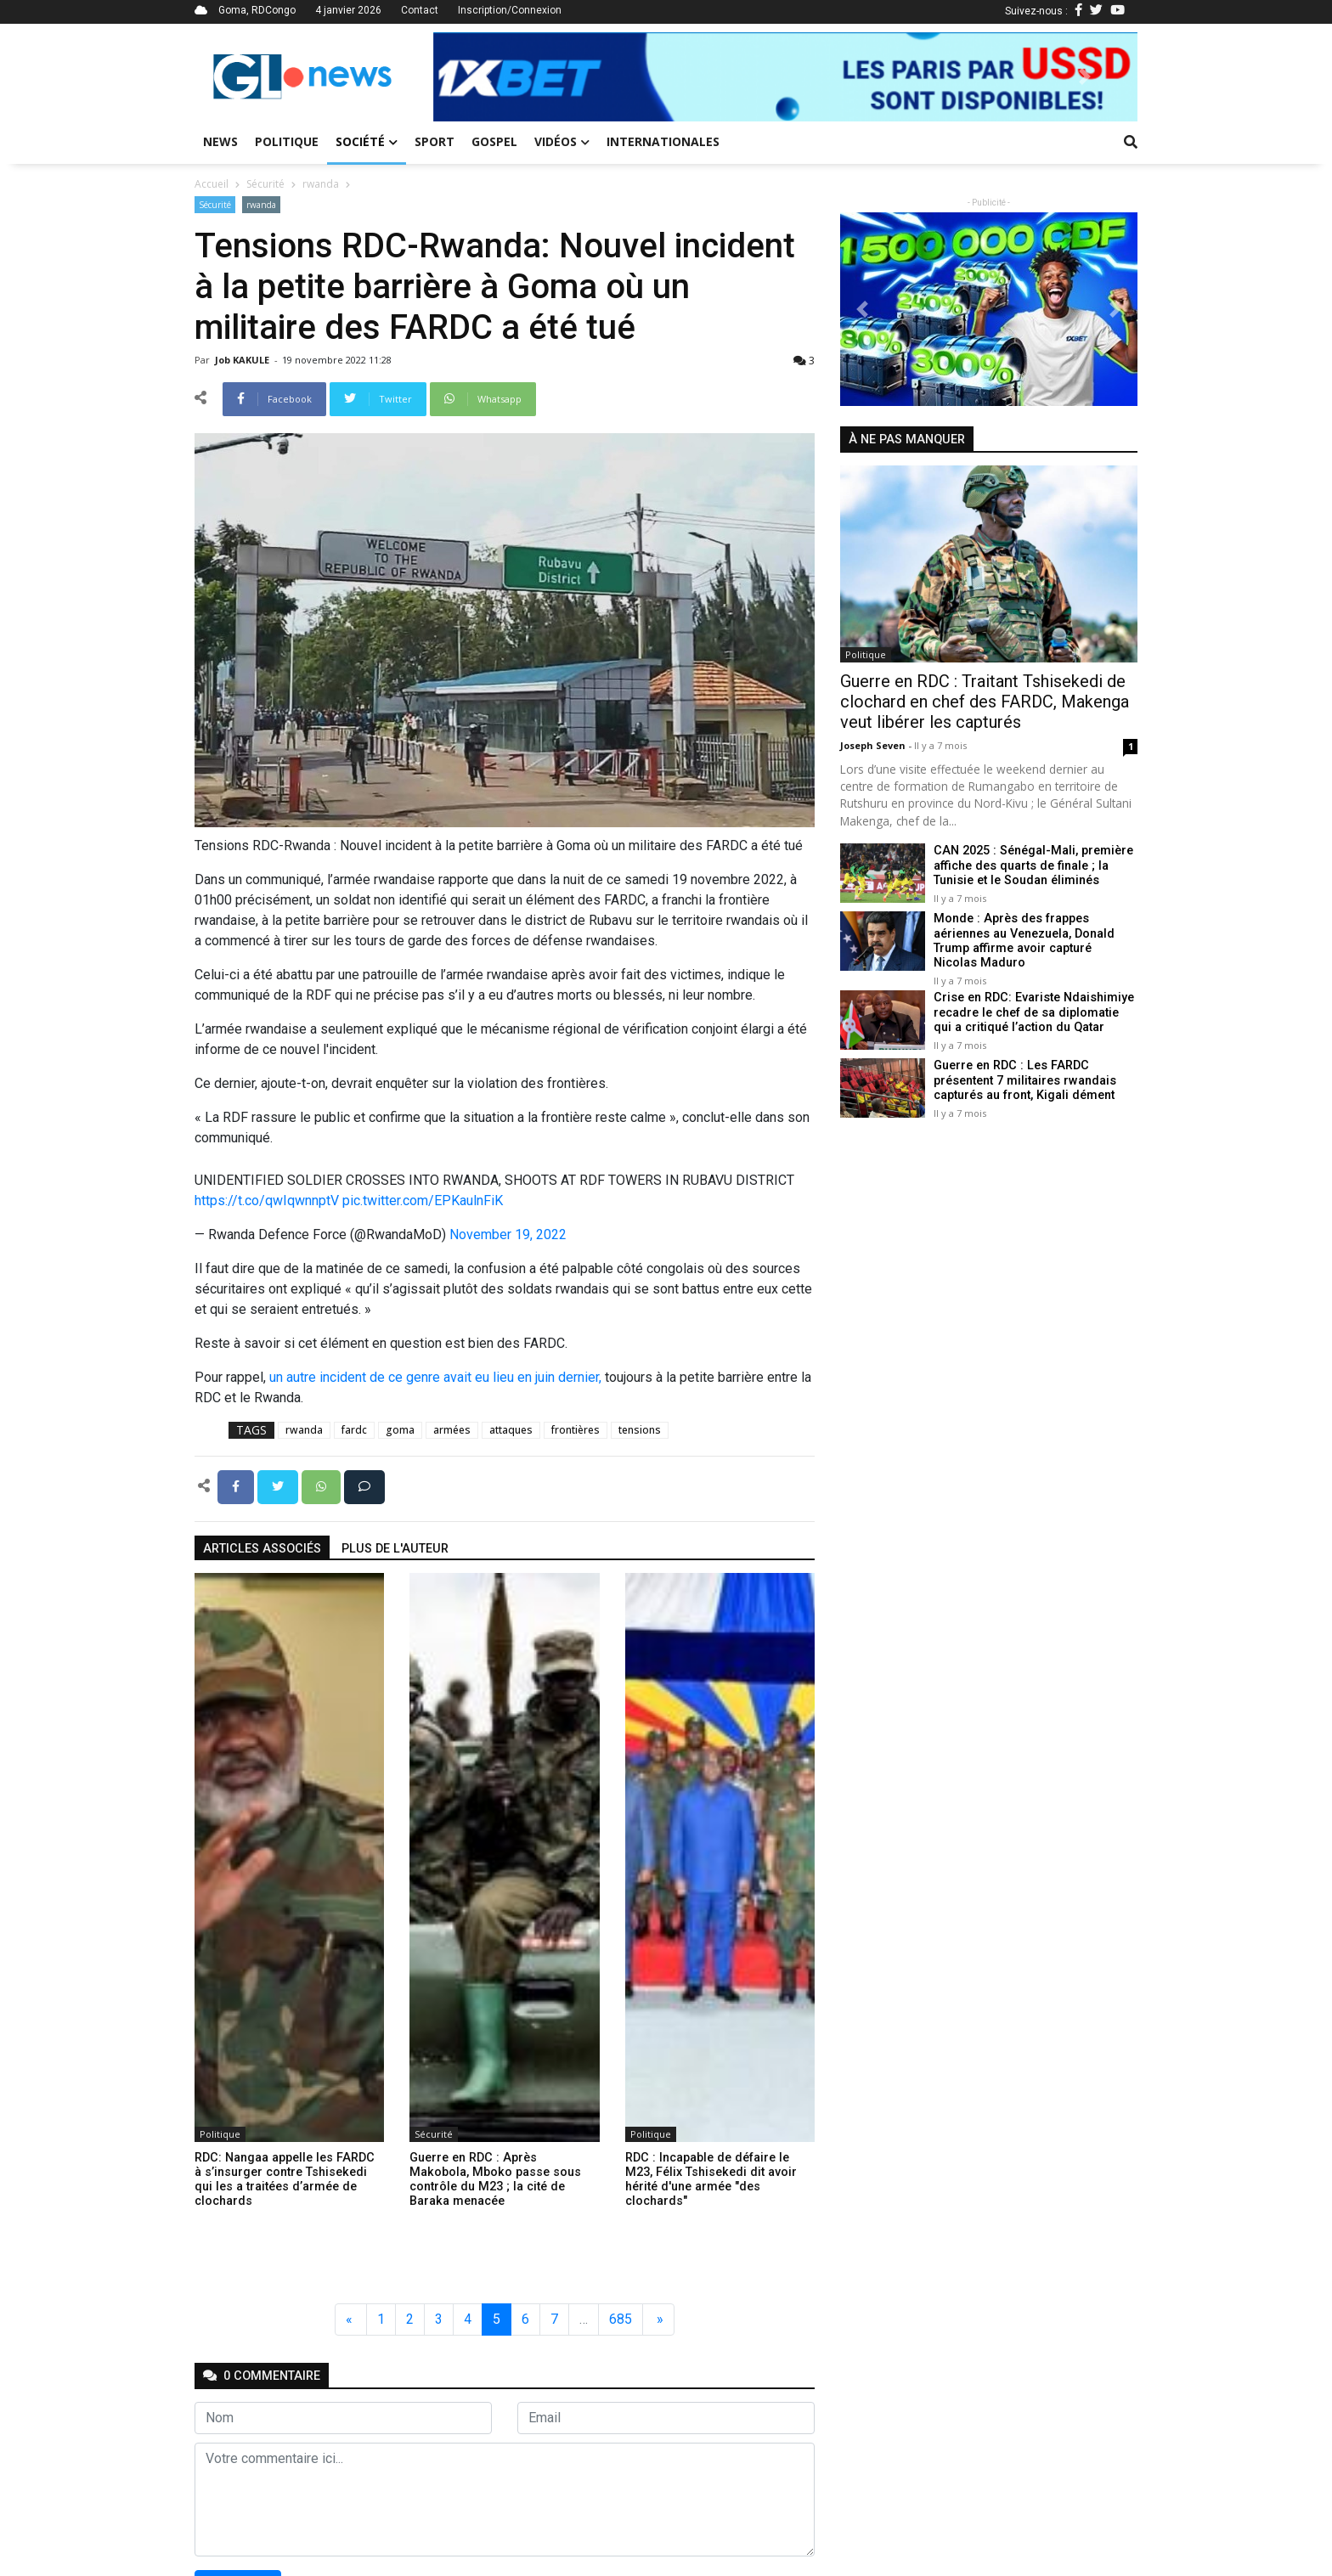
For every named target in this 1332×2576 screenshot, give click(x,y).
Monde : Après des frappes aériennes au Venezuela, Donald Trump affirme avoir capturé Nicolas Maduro (1024, 940)
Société (367, 141)
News (220, 141)
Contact (419, 10)
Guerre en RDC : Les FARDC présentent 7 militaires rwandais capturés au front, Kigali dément (1025, 1080)
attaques (511, 1430)
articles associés (262, 1549)
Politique (287, 141)
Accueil (212, 184)
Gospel (494, 141)
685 (620, 2319)
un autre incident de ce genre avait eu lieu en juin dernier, (435, 1377)
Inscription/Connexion (510, 10)
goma (400, 1430)
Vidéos (562, 141)
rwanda (320, 184)
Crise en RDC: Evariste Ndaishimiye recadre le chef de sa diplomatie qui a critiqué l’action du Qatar (1034, 1012)
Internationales (663, 141)
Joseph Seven (874, 745)
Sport (434, 141)
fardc (354, 1430)
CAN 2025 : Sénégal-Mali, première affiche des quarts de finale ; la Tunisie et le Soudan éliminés (1033, 865)
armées (452, 1430)
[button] (486, 76)
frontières (575, 1430)
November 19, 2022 (508, 1234)
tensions (639, 1430)
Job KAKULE (243, 359)
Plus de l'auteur (395, 1549)
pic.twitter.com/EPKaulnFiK (422, 1200)
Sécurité (265, 184)
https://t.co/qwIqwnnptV (267, 1200)
